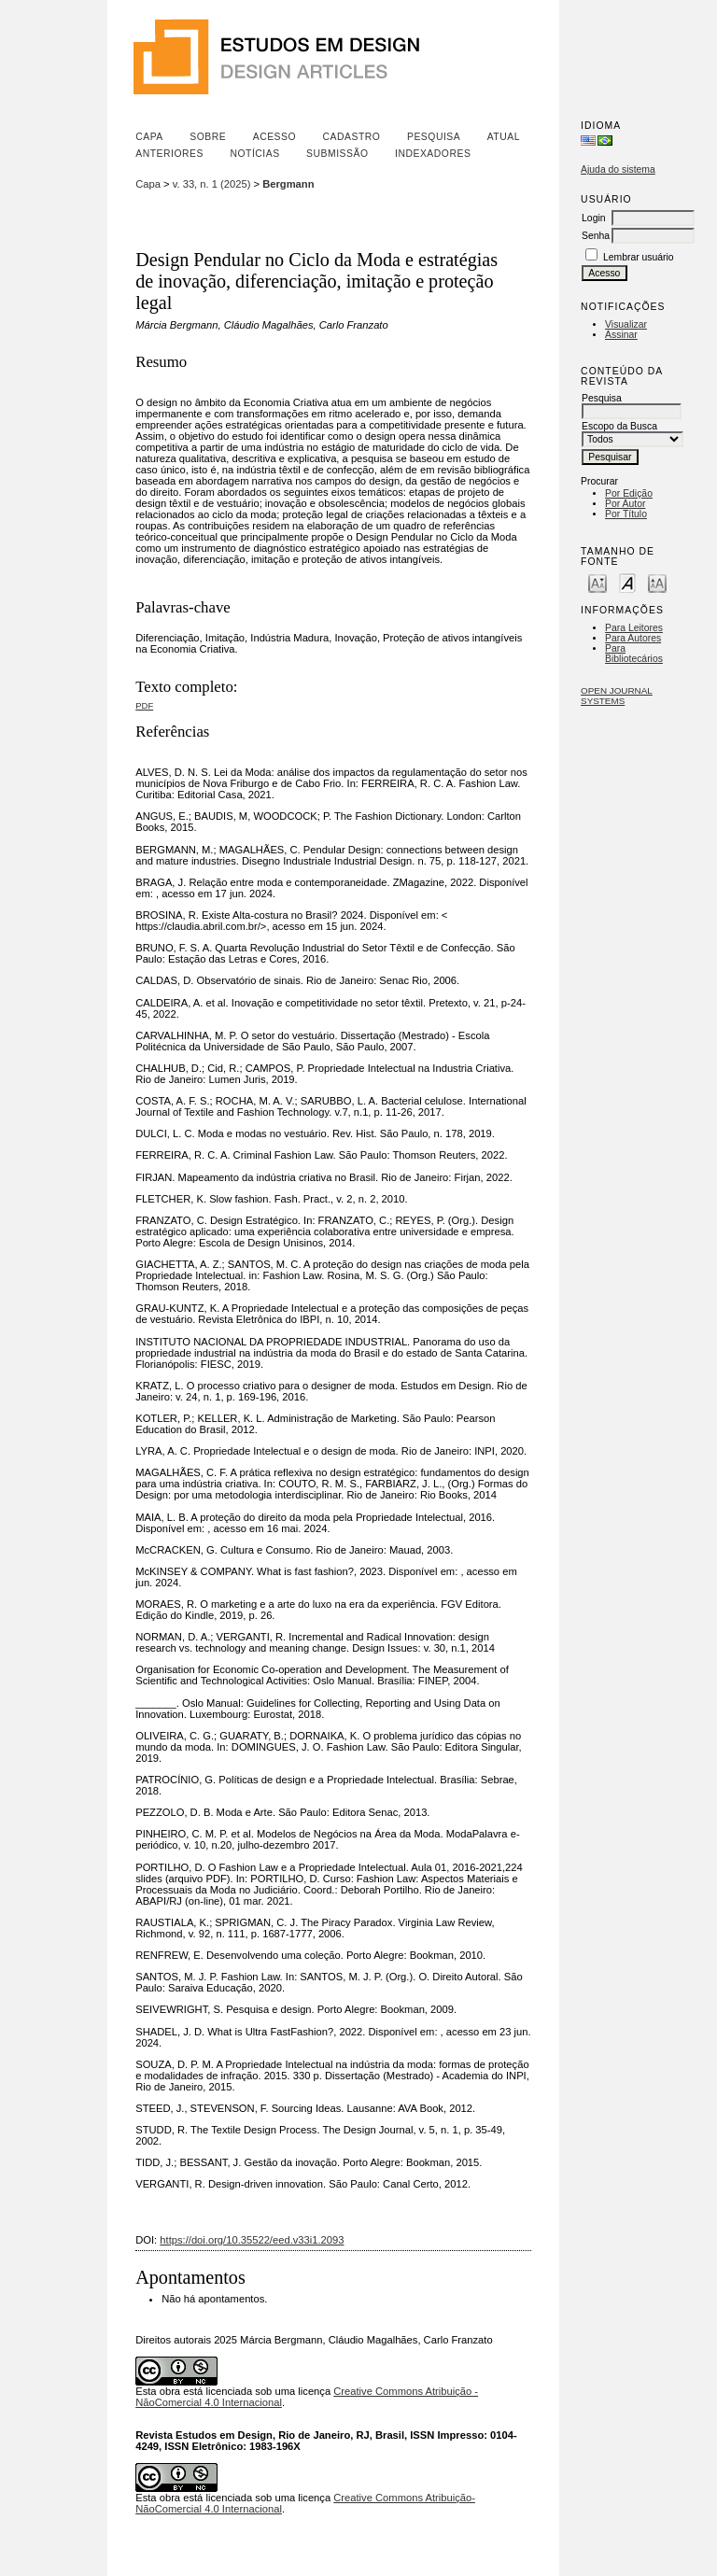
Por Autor (625, 504)
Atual (503, 137)
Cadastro (352, 137)
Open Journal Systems (617, 695)
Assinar (621, 335)
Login (593, 218)
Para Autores (633, 638)
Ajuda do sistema (618, 169)
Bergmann (288, 184)
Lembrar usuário (638, 257)
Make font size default (627, 582)
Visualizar (626, 324)
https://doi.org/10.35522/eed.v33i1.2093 (252, 2239)
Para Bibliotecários (634, 653)
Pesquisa (433, 137)
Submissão (337, 153)
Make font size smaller (597, 582)
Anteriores (169, 153)
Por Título (626, 514)
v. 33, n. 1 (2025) (212, 184)
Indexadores (433, 153)
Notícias (254, 153)
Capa (149, 137)
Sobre (208, 137)
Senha (596, 236)
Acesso (274, 137)
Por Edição (629, 493)
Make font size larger (657, 582)
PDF (144, 705)
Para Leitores (634, 628)
